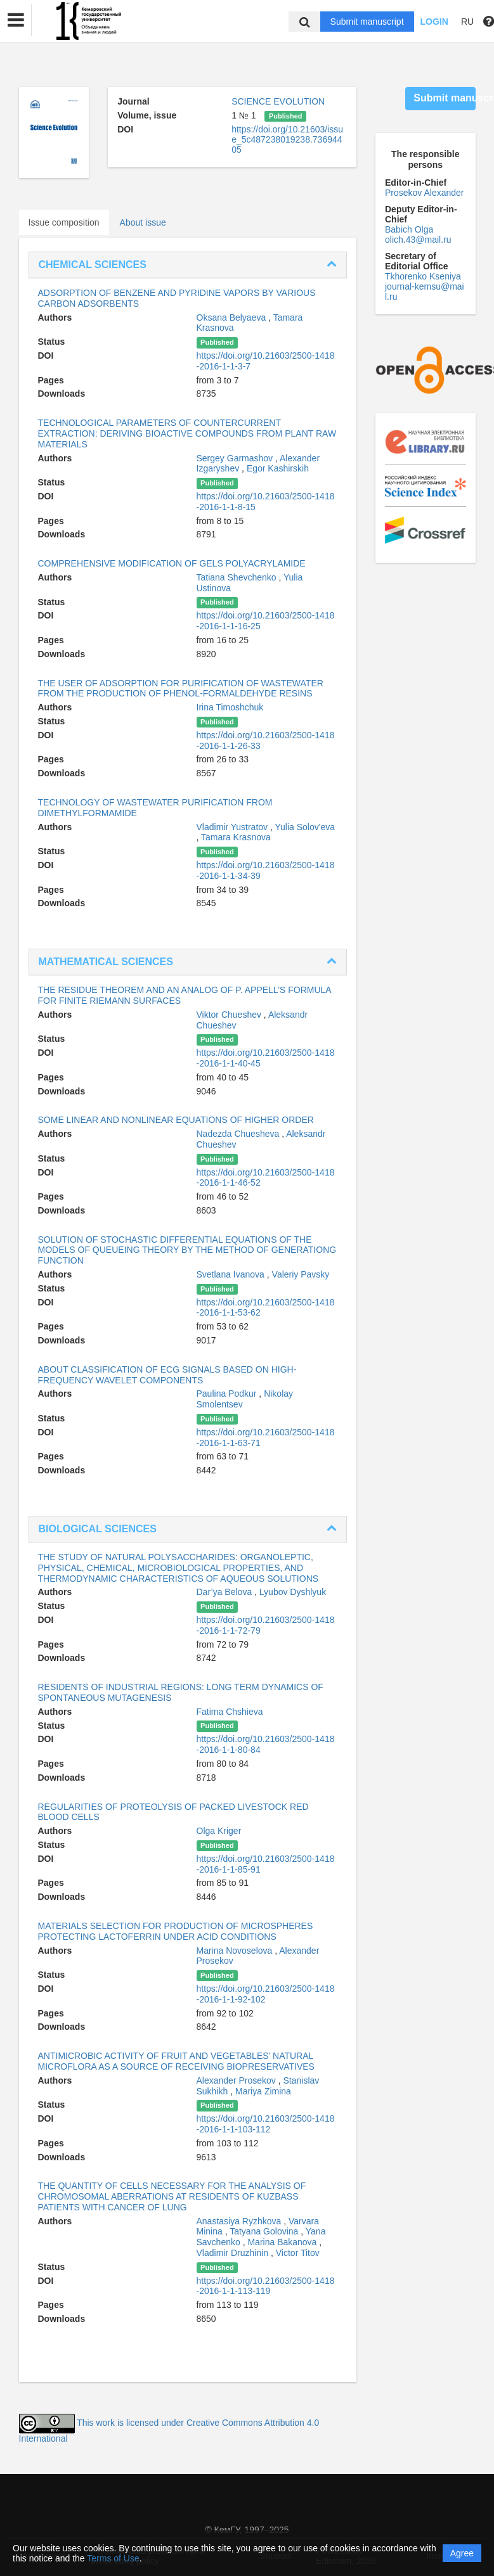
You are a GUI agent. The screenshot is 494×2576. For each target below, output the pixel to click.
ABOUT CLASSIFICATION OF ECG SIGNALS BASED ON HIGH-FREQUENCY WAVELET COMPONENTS (167, 1374)
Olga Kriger (219, 1831)
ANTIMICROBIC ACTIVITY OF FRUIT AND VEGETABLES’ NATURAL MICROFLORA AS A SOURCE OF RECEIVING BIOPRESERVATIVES (176, 2061)
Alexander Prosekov (237, 2080)
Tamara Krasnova (236, 837)
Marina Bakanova (283, 2242)
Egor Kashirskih (278, 468)
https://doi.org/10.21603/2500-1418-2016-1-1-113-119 (266, 2286)
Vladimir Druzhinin (234, 2253)
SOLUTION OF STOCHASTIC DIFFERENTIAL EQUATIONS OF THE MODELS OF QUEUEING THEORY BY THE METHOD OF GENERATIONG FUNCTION (187, 1250)
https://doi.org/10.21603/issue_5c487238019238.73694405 (287, 139)
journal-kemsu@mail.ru (424, 291)
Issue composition (64, 222)
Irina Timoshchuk (230, 707)
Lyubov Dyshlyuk (292, 1592)
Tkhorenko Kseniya (423, 276)
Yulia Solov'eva (305, 827)
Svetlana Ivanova (232, 1274)
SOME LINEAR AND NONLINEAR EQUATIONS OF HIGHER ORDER (176, 1120)
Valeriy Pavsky (301, 1274)
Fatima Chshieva (230, 1712)
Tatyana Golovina (265, 2231)
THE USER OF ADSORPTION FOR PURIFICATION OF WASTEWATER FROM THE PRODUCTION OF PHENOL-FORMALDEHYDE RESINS (180, 688)
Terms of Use (113, 2558)
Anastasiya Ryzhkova (240, 2221)
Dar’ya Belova (226, 1592)
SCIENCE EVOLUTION (278, 101)
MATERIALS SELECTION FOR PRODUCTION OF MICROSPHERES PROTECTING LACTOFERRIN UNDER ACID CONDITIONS (175, 1931)
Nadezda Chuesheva (239, 1134)
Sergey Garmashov (236, 458)
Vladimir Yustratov (233, 827)
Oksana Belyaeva (233, 317)
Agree (462, 2553)
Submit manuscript (367, 21)
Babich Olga (409, 229)
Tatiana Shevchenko (238, 577)
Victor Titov (298, 2253)
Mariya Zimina (263, 2091)
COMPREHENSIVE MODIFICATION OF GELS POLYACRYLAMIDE (172, 563)
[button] (16, 20)
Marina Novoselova (236, 1950)
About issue (143, 222)
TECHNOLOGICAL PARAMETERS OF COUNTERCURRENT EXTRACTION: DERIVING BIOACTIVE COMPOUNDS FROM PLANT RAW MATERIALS (187, 433)
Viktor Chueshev (230, 1014)
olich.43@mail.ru (418, 239)
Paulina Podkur (228, 1393)
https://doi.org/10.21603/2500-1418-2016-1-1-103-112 (266, 2123)
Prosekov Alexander (424, 193)
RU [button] (467, 21)
